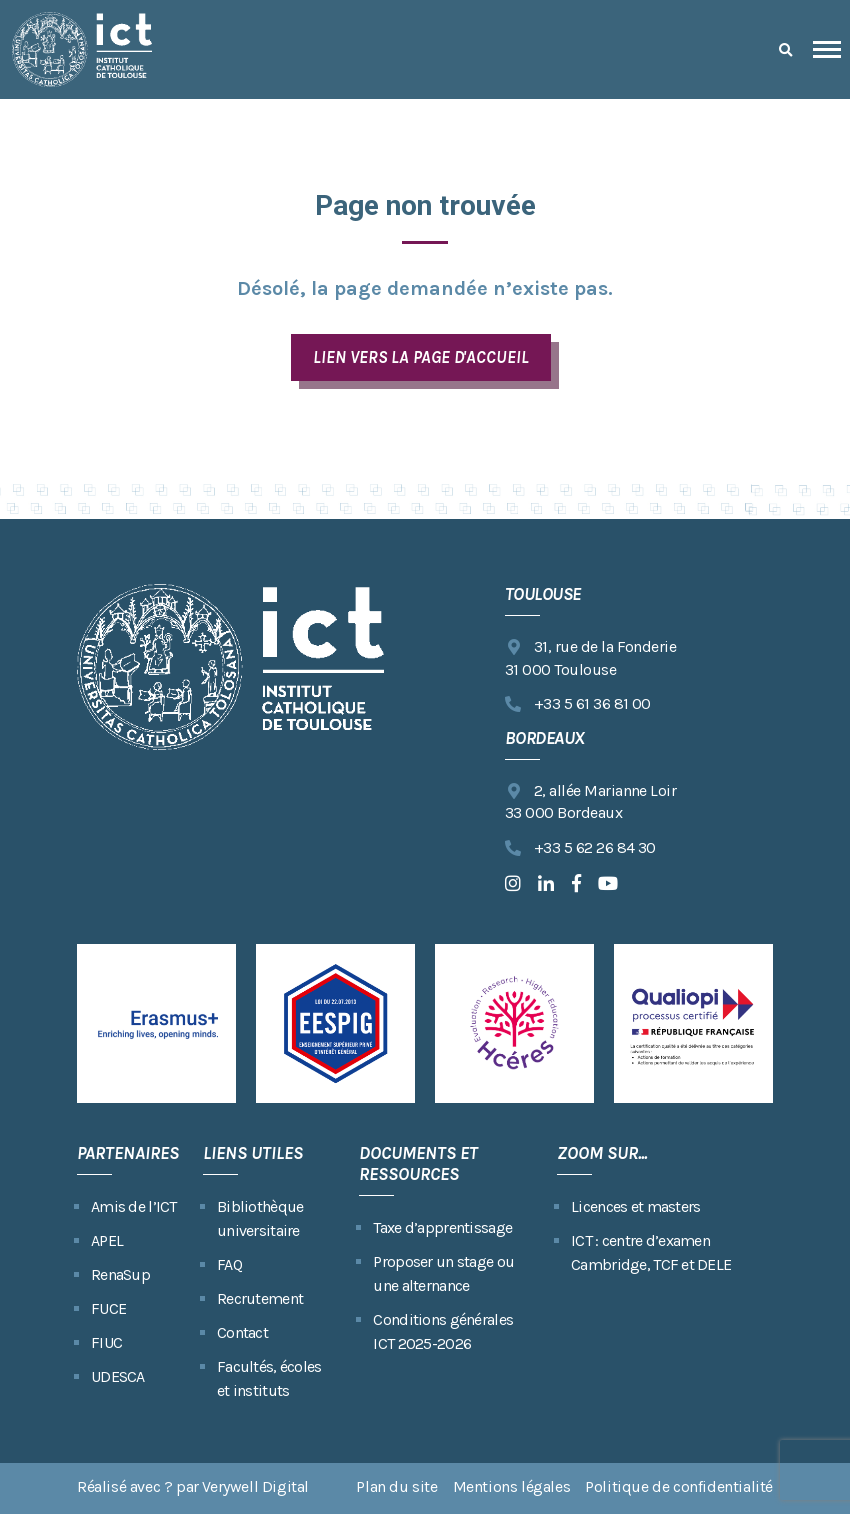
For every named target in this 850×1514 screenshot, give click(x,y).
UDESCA (118, 1376)
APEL (107, 1240)
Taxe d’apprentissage (442, 1227)
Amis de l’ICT (134, 1206)
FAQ (229, 1264)
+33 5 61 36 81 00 (578, 704)
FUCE (108, 1308)
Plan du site (396, 1486)
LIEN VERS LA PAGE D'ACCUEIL (420, 357)
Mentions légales (512, 1486)
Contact (242, 1332)
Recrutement (260, 1298)
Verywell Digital (255, 1486)
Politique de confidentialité (679, 1486)
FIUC (106, 1342)
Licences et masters (635, 1206)
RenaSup (120, 1274)
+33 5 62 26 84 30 (580, 848)
